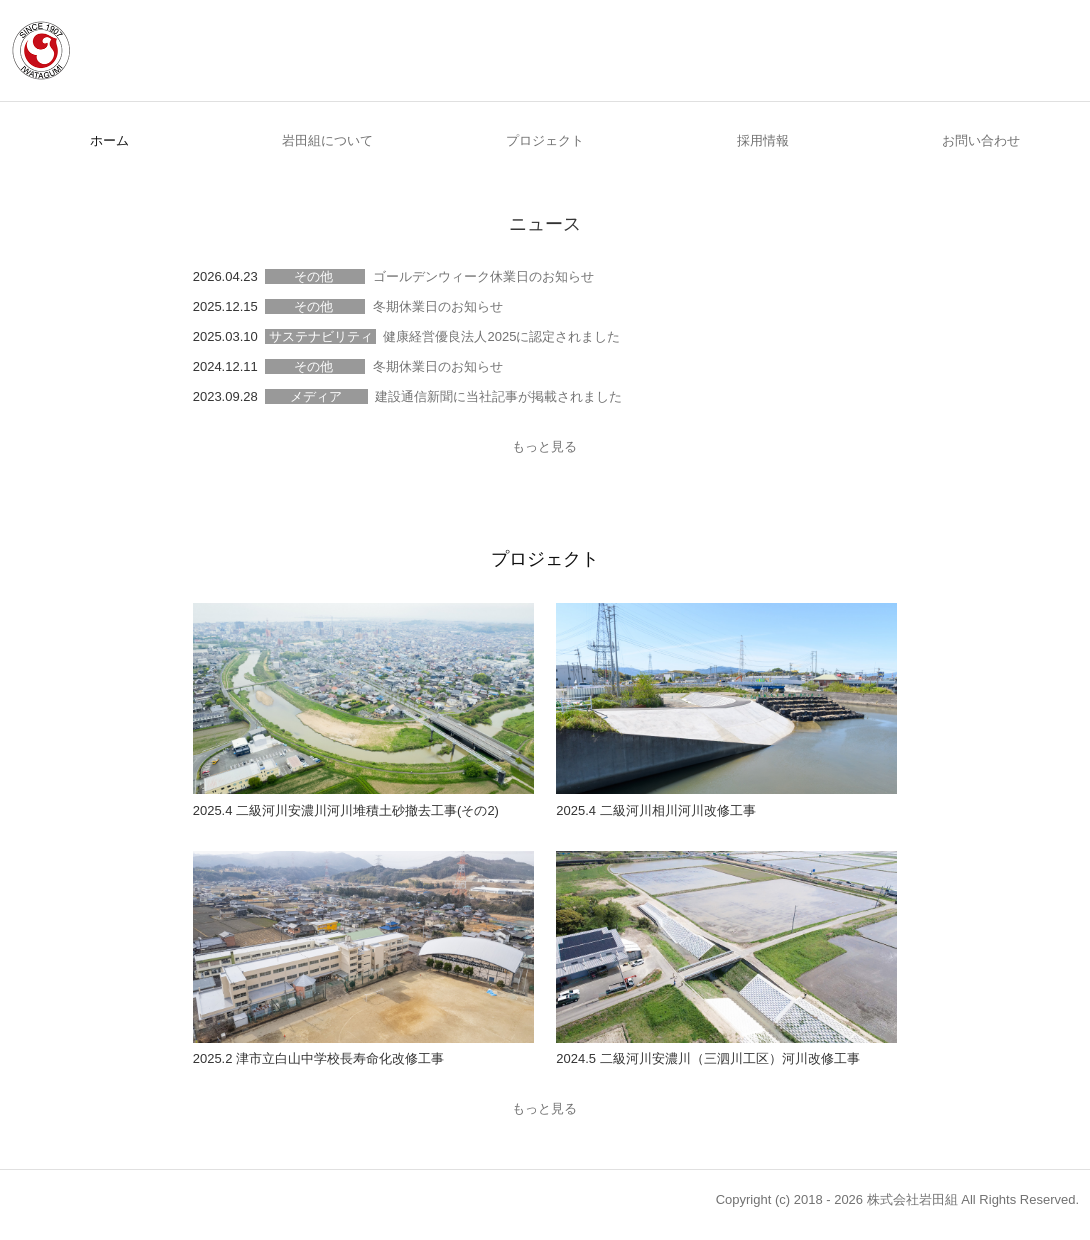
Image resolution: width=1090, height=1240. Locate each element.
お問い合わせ (981, 140)
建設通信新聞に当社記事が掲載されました (498, 396)
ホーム (109, 140)
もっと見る (544, 446)
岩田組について (327, 140)
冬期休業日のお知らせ (438, 306)
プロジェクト (545, 140)
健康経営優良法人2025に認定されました (501, 336)
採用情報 (763, 140)
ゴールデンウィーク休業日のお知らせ (483, 276)
